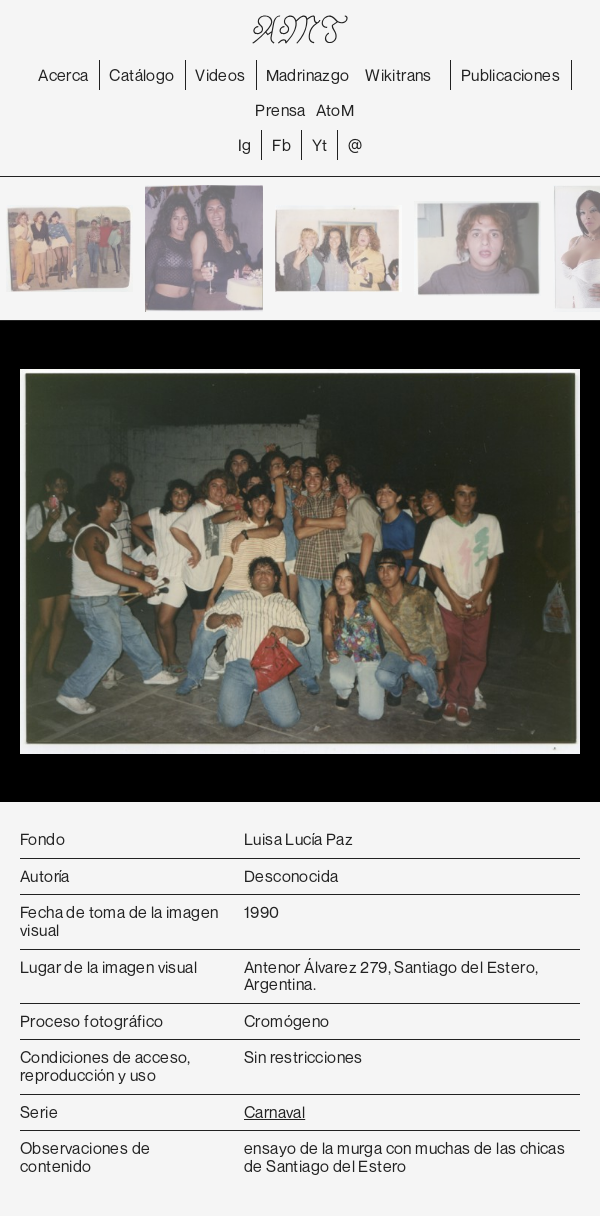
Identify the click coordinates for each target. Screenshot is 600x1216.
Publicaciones (510, 75)
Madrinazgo (308, 75)
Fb (281, 145)
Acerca (63, 75)
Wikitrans (398, 75)
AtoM (335, 110)
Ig (245, 145)
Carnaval (274, 1112)
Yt (319, 145)
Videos (220, 75)
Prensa (280, 110)
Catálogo (141, 75)
